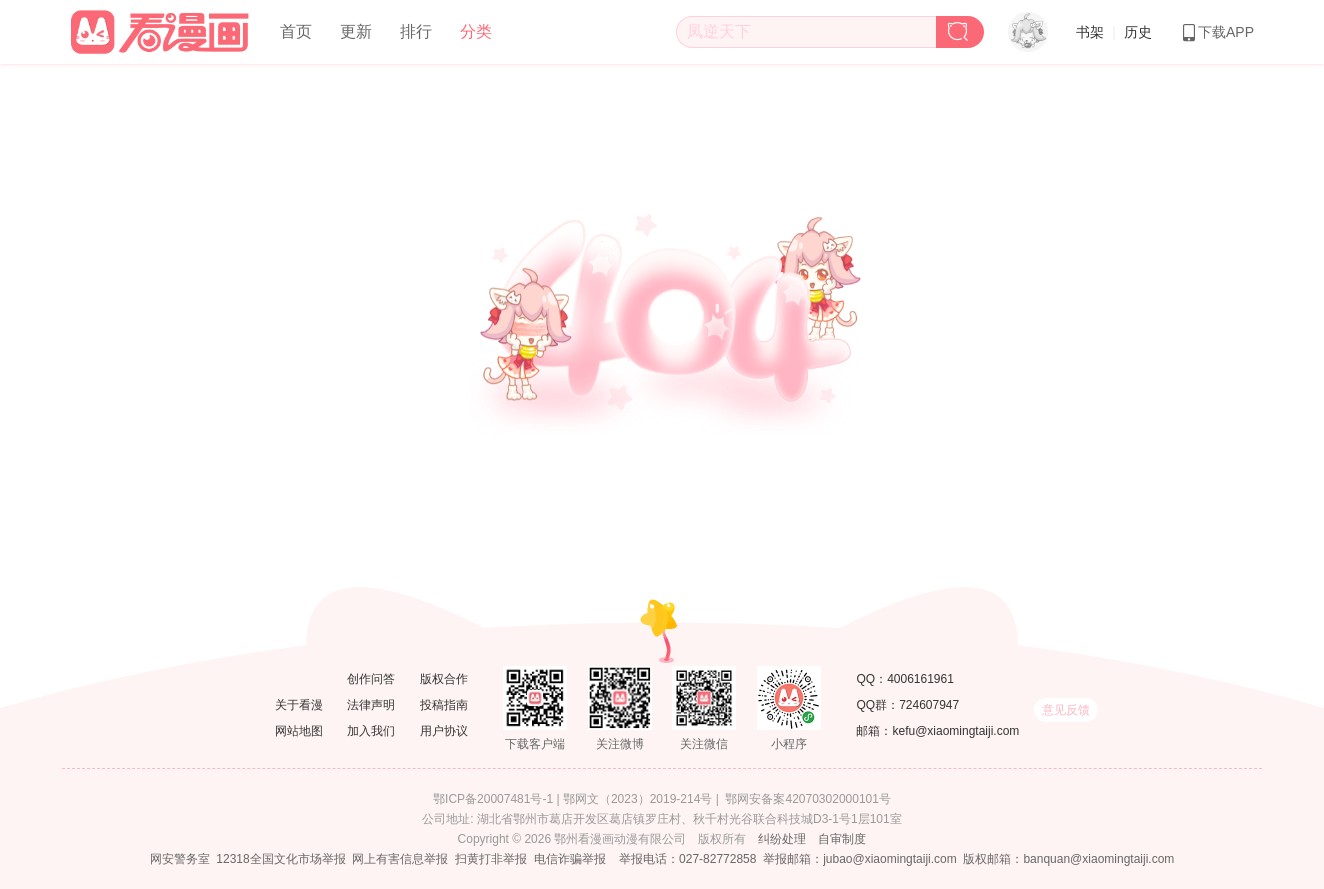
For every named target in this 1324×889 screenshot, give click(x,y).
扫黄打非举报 (491, 859)
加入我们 (371, 731)
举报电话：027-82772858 (687, 859)
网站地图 (299, 731)
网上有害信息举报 (400, 859)
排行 (416, 31)
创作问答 (371, 679)
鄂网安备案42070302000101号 (807, 799)
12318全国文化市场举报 (280, 859)
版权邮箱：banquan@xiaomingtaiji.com (1068, 859)
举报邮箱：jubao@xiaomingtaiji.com (860, 859)
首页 (296, 31)
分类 (476, 31)
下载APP (1217, 32)
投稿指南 (444, 705)
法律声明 (371, 705)
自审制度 (842, 839)
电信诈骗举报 (570, 859)
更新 (356, 31)
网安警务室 (180, 859)
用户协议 (444, 731)
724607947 (929, 705)
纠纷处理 (782, 839)
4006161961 (920, 679)
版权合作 (444, 679)
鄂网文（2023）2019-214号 (637, 799)
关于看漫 (299, 705)
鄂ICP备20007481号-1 (493, 799)
